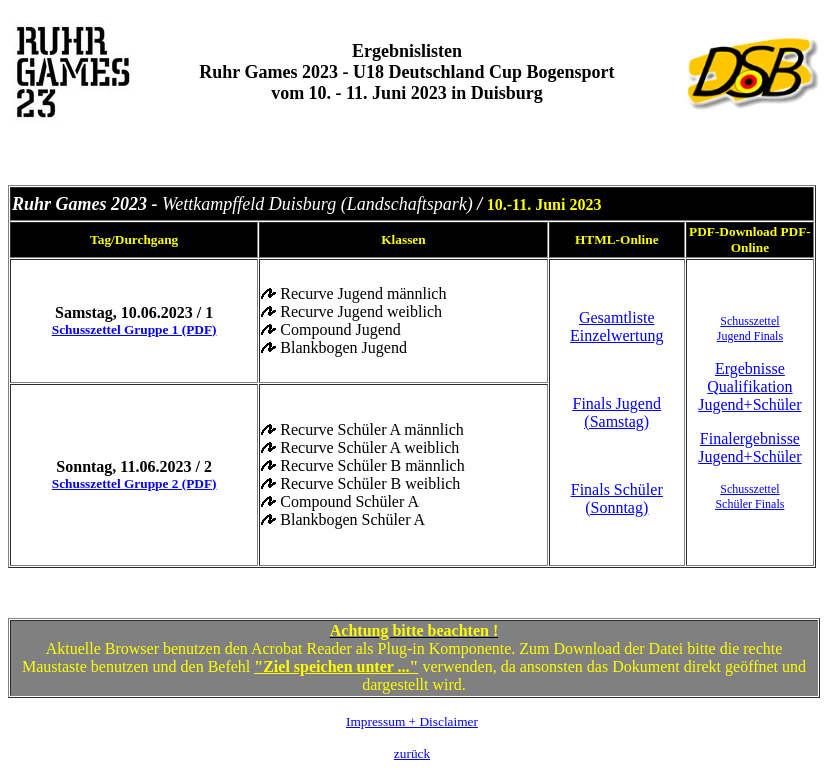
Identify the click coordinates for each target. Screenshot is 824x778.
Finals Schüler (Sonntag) (617, 498)
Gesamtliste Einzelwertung (616, 326)
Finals (768, 504)
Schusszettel (749, 321)
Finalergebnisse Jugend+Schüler (749, 447)
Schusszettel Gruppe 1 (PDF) (134, 329)
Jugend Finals (750, 336)
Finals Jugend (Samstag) (617, 412)
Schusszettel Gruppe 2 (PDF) (134, 483)
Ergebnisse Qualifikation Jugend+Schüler (749, 386)
